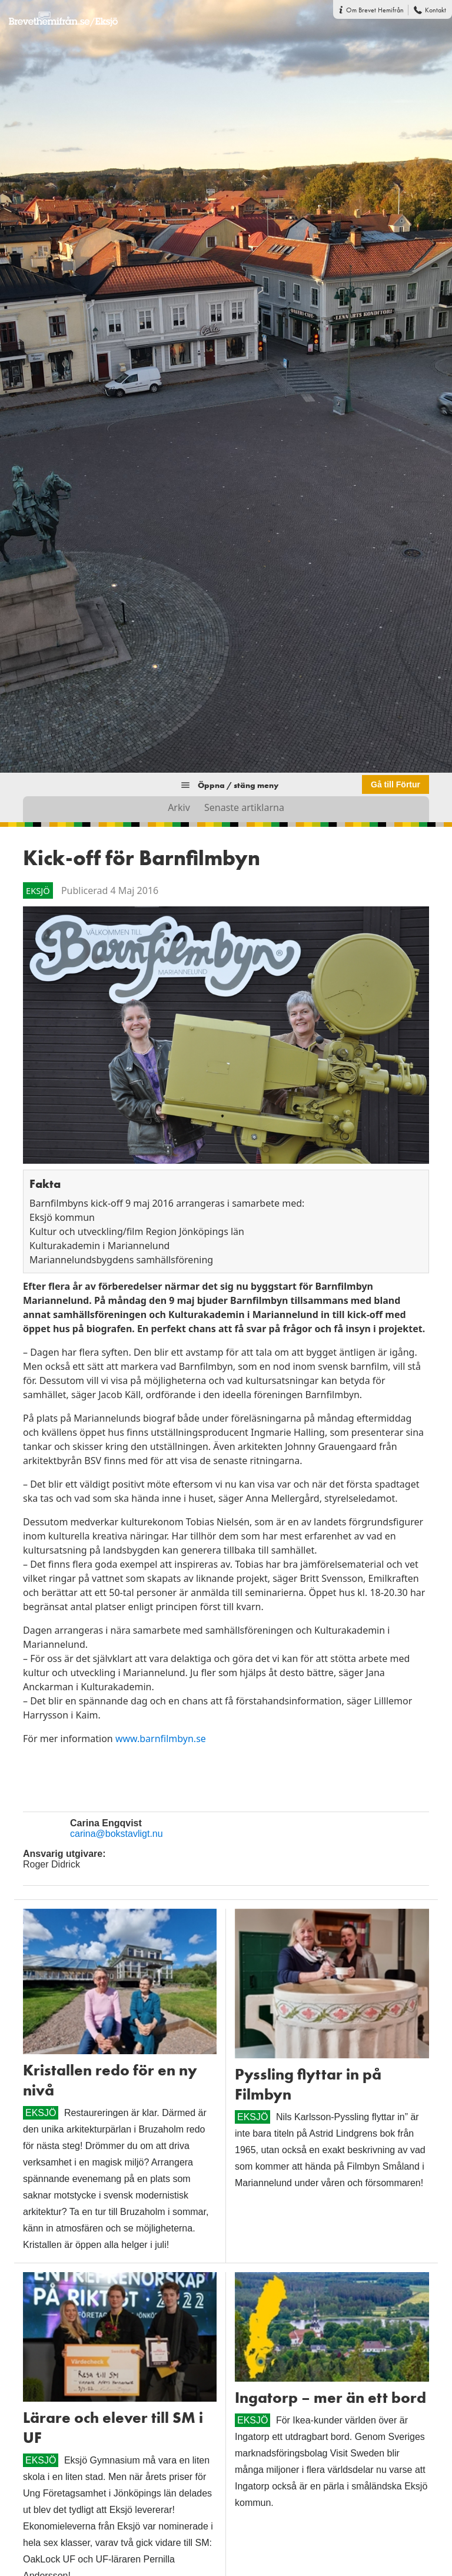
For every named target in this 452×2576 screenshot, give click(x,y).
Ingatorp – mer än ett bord (330, 2398)
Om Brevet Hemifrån (375, 10)
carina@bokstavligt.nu (116, 1834)
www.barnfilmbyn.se (159, 1738)
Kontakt (435, 10)
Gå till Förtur (395, 784)
